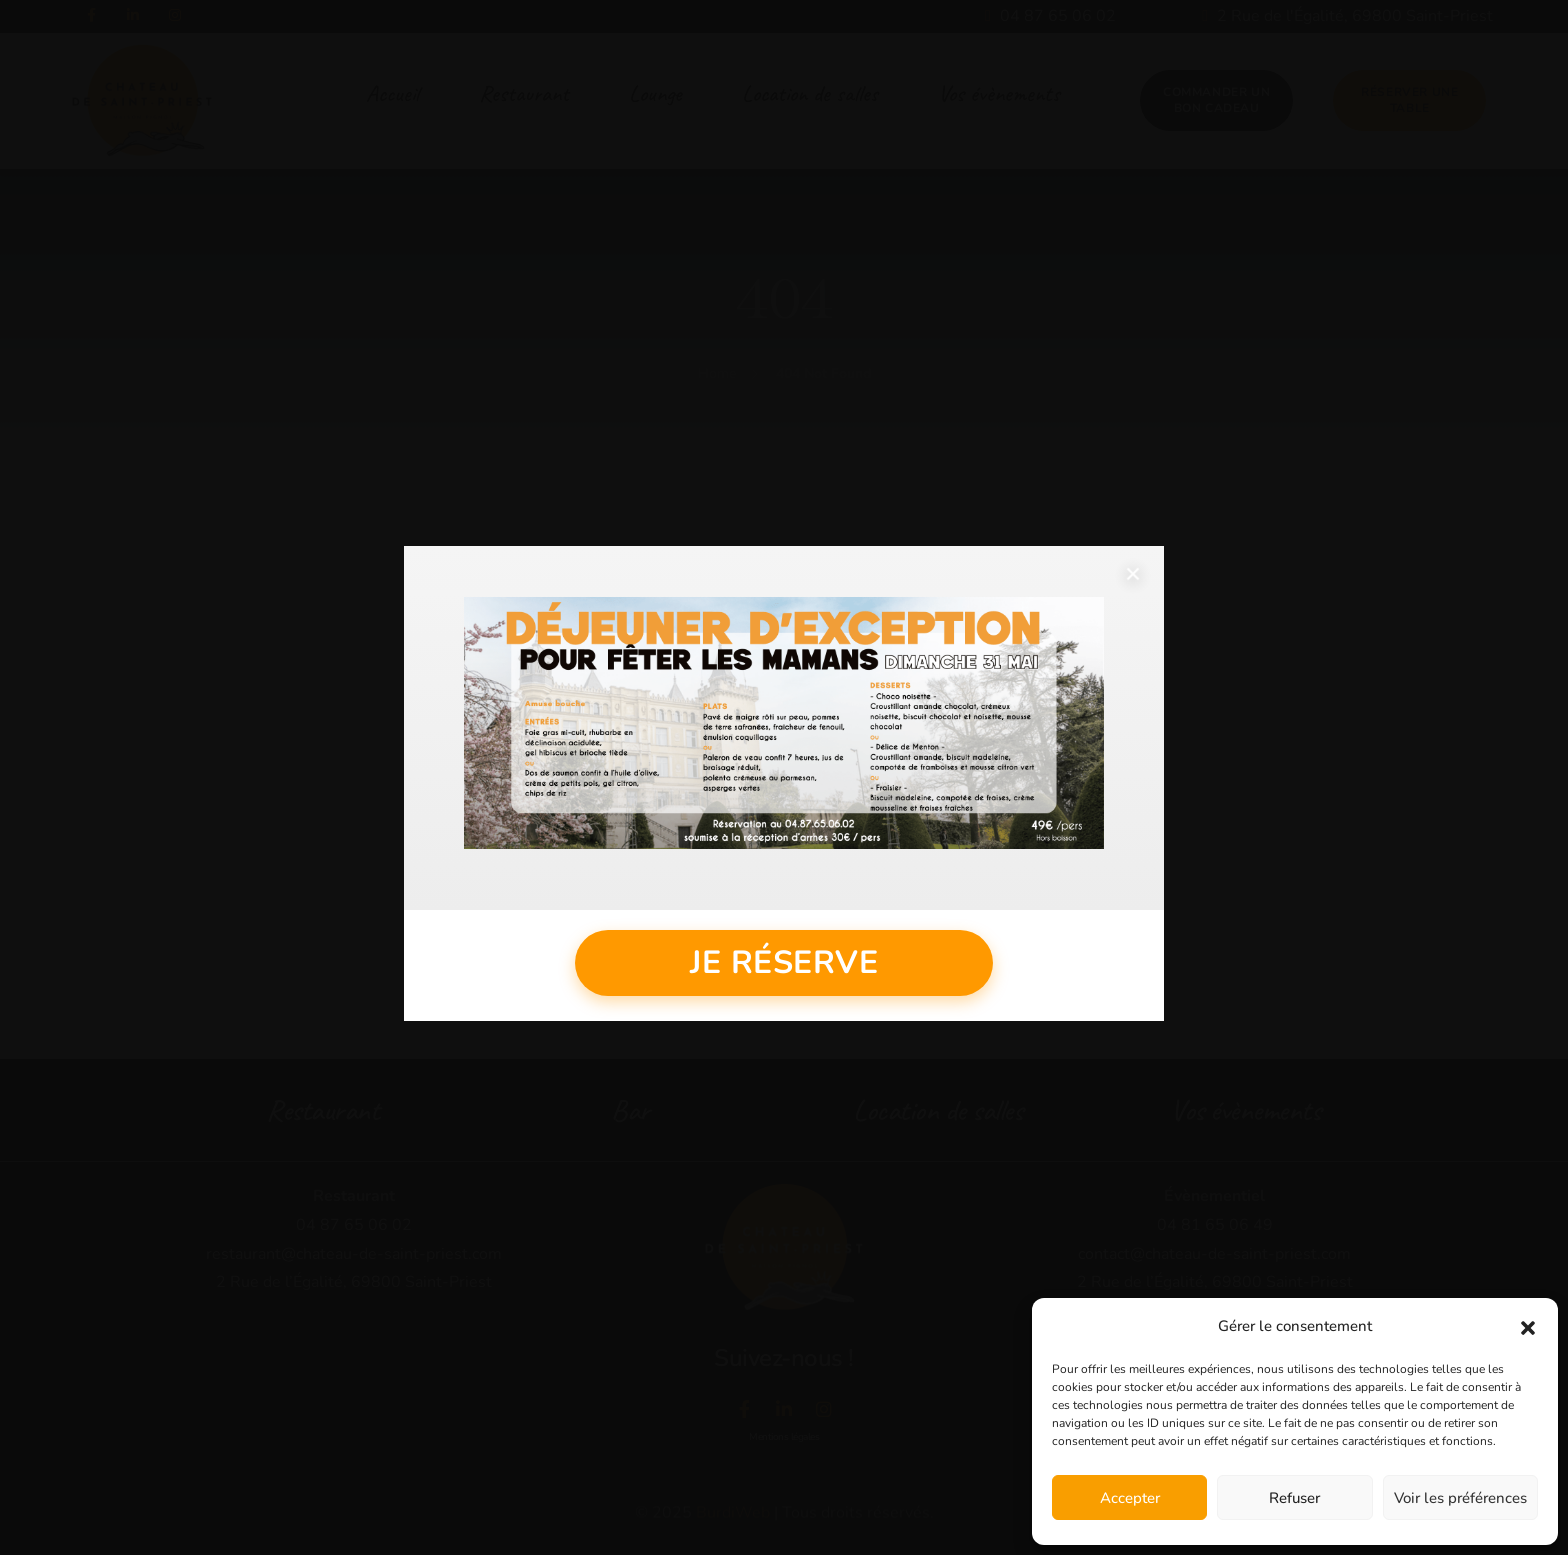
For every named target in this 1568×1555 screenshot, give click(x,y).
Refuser (1294, 1498)
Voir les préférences (1460, 1498)
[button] (1528, 1327)
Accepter (1130, 1498)
